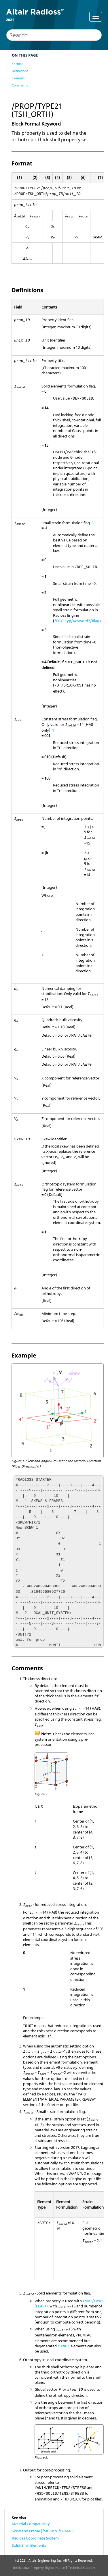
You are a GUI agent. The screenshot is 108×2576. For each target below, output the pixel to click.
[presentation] (27, 248)
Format (17, 63)
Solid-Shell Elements (29, 2545)
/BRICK (64, 2346)
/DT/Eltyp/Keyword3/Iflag (76, 620)
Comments (20, 85)
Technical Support (81, 2567)
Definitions (20, 71)
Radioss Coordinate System (35, 2538)
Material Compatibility (31, 2523)
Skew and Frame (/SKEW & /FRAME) (43, 2530)
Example (18, 78)
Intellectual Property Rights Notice (39, 2567)
